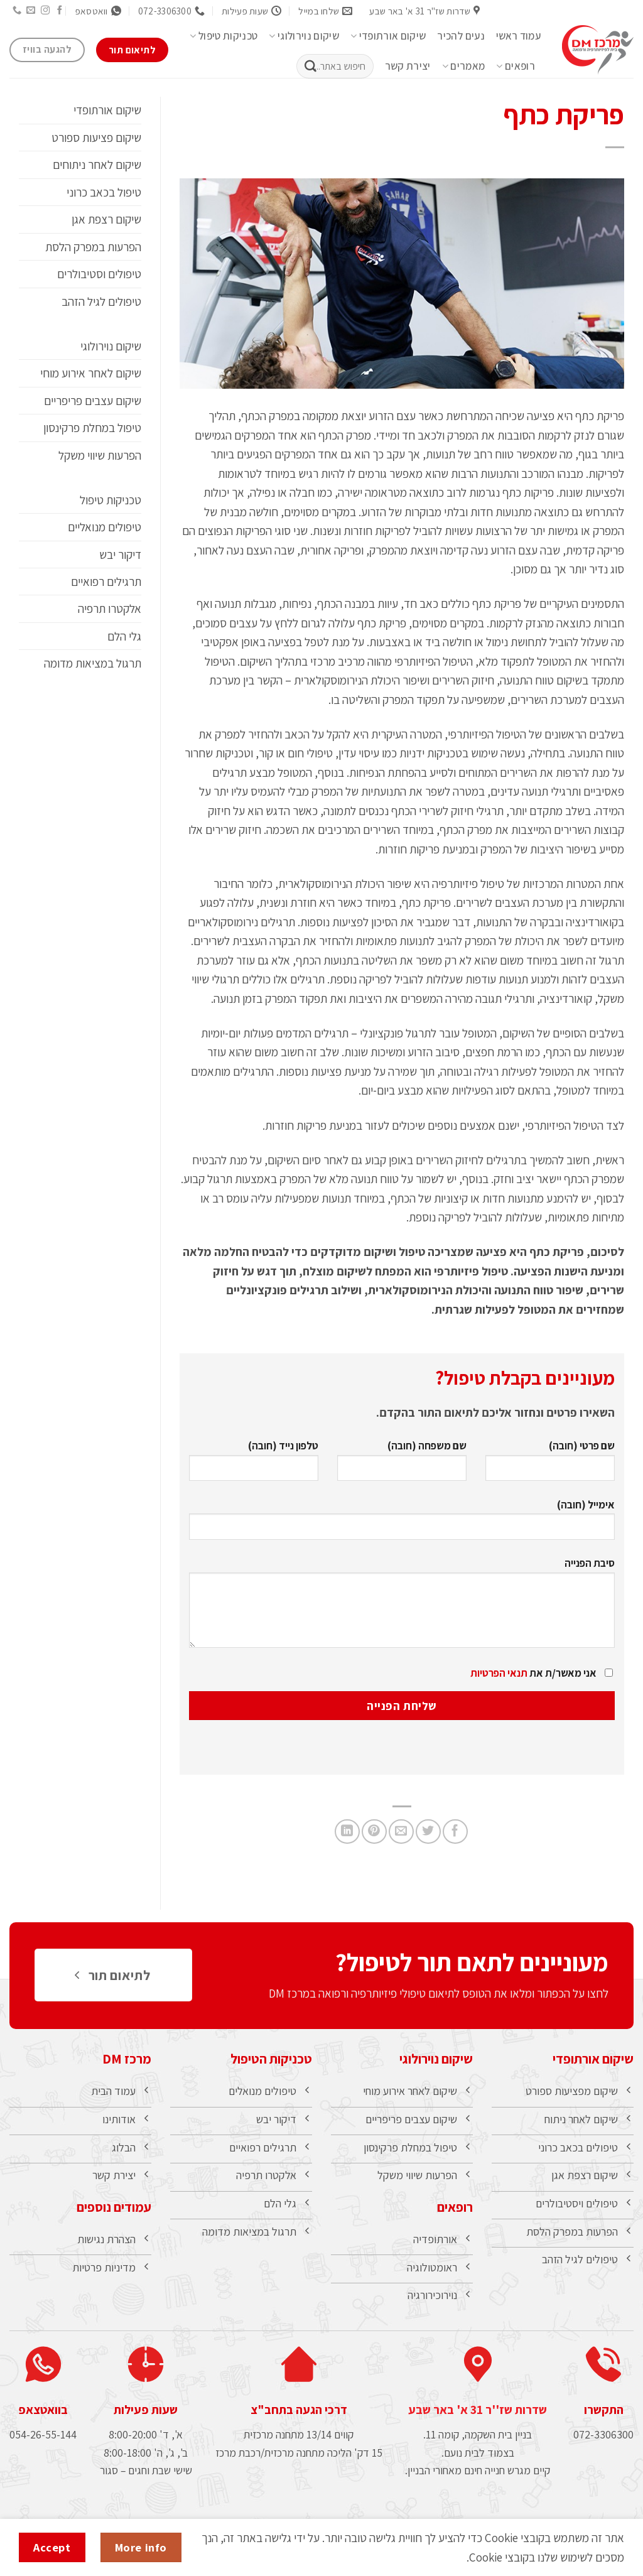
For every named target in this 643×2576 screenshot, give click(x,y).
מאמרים (463, 66)
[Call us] (16, 11)
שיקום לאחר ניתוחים (97, 164)
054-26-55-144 (43, 2447)
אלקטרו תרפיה (109, 608)
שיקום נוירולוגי (304, 36)
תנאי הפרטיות (498, 1673)
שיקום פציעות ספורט (96, 137)
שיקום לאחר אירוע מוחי (90, 373)
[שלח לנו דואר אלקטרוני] (30, 11)
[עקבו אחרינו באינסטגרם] (45, 11)
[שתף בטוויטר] (428, 1831)
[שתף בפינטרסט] (374, 1831)
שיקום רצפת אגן (106, 219)
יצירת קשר (408, 66)
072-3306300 (603, 2447)
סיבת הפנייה (402, 1607)
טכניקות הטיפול (271, 2058)
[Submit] (310, 66)
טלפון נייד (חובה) (253, 1465)
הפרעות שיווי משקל (99, 455)
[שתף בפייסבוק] (455, 1831)
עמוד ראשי (518, 36)
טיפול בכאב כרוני (104, 192)
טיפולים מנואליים (104, 526)
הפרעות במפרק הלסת (93, 246)
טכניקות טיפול (223, 36)
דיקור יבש (120, 554)
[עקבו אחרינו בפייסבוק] (59, 11)
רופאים (515, 66)
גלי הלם (124, 636)
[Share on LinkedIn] (347, 1831)
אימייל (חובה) (402, 1524)
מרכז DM (126, 2058)
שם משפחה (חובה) (402, 1465)
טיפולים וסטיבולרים (99, 273)
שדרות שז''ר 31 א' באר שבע (477, 2422)
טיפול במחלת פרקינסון (92, 427)
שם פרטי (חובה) (550, 1465)
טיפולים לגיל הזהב (101, 301)
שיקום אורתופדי (388, 36)
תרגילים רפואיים (106, 581)
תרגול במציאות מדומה (92, 663)
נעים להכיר (460, 36)
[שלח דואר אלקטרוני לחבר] (401, 1831)
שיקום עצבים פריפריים (92, 400)
